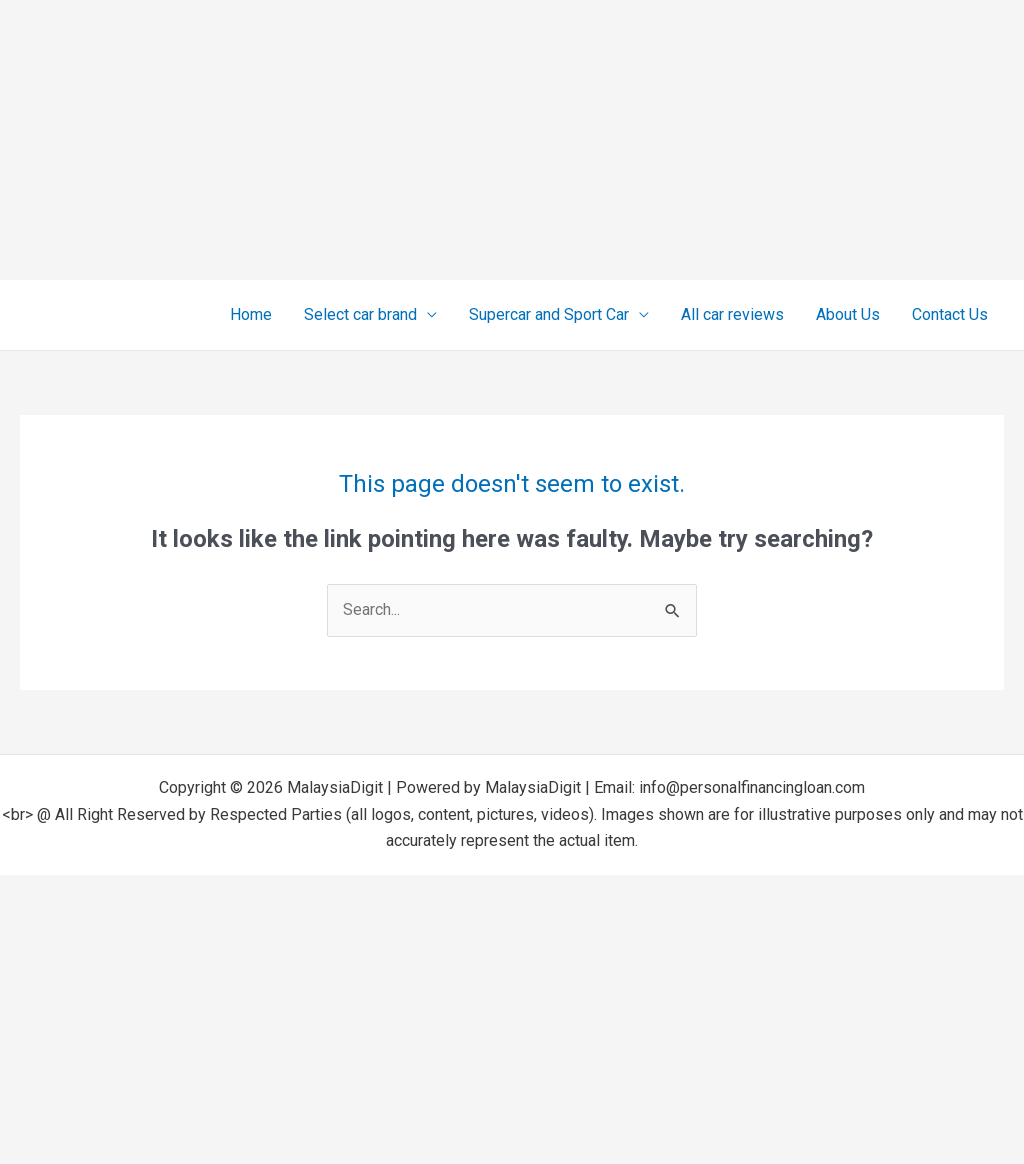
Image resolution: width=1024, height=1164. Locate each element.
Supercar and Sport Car (549, 314)
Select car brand (360, 314)
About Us (848, 314)
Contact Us (950, 314)
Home (251, 314)
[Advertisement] (512, 140)
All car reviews (732, 314)
